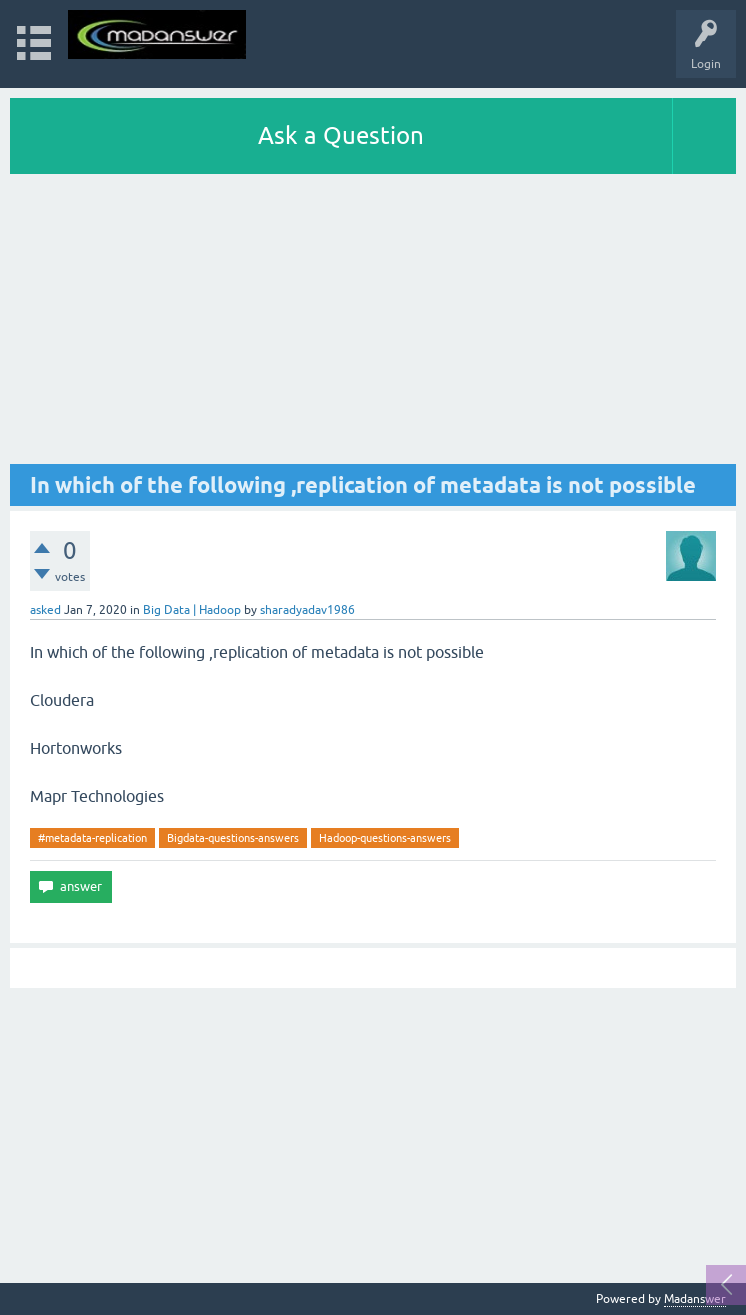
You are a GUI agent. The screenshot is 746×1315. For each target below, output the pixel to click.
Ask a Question (341, 135)
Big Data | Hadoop (192, 610)
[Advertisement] (373, 324)
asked (45, 610)
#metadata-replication (92, 838)
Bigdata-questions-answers (233, 838)
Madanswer (695, 1299)
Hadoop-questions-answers (385, 838)
